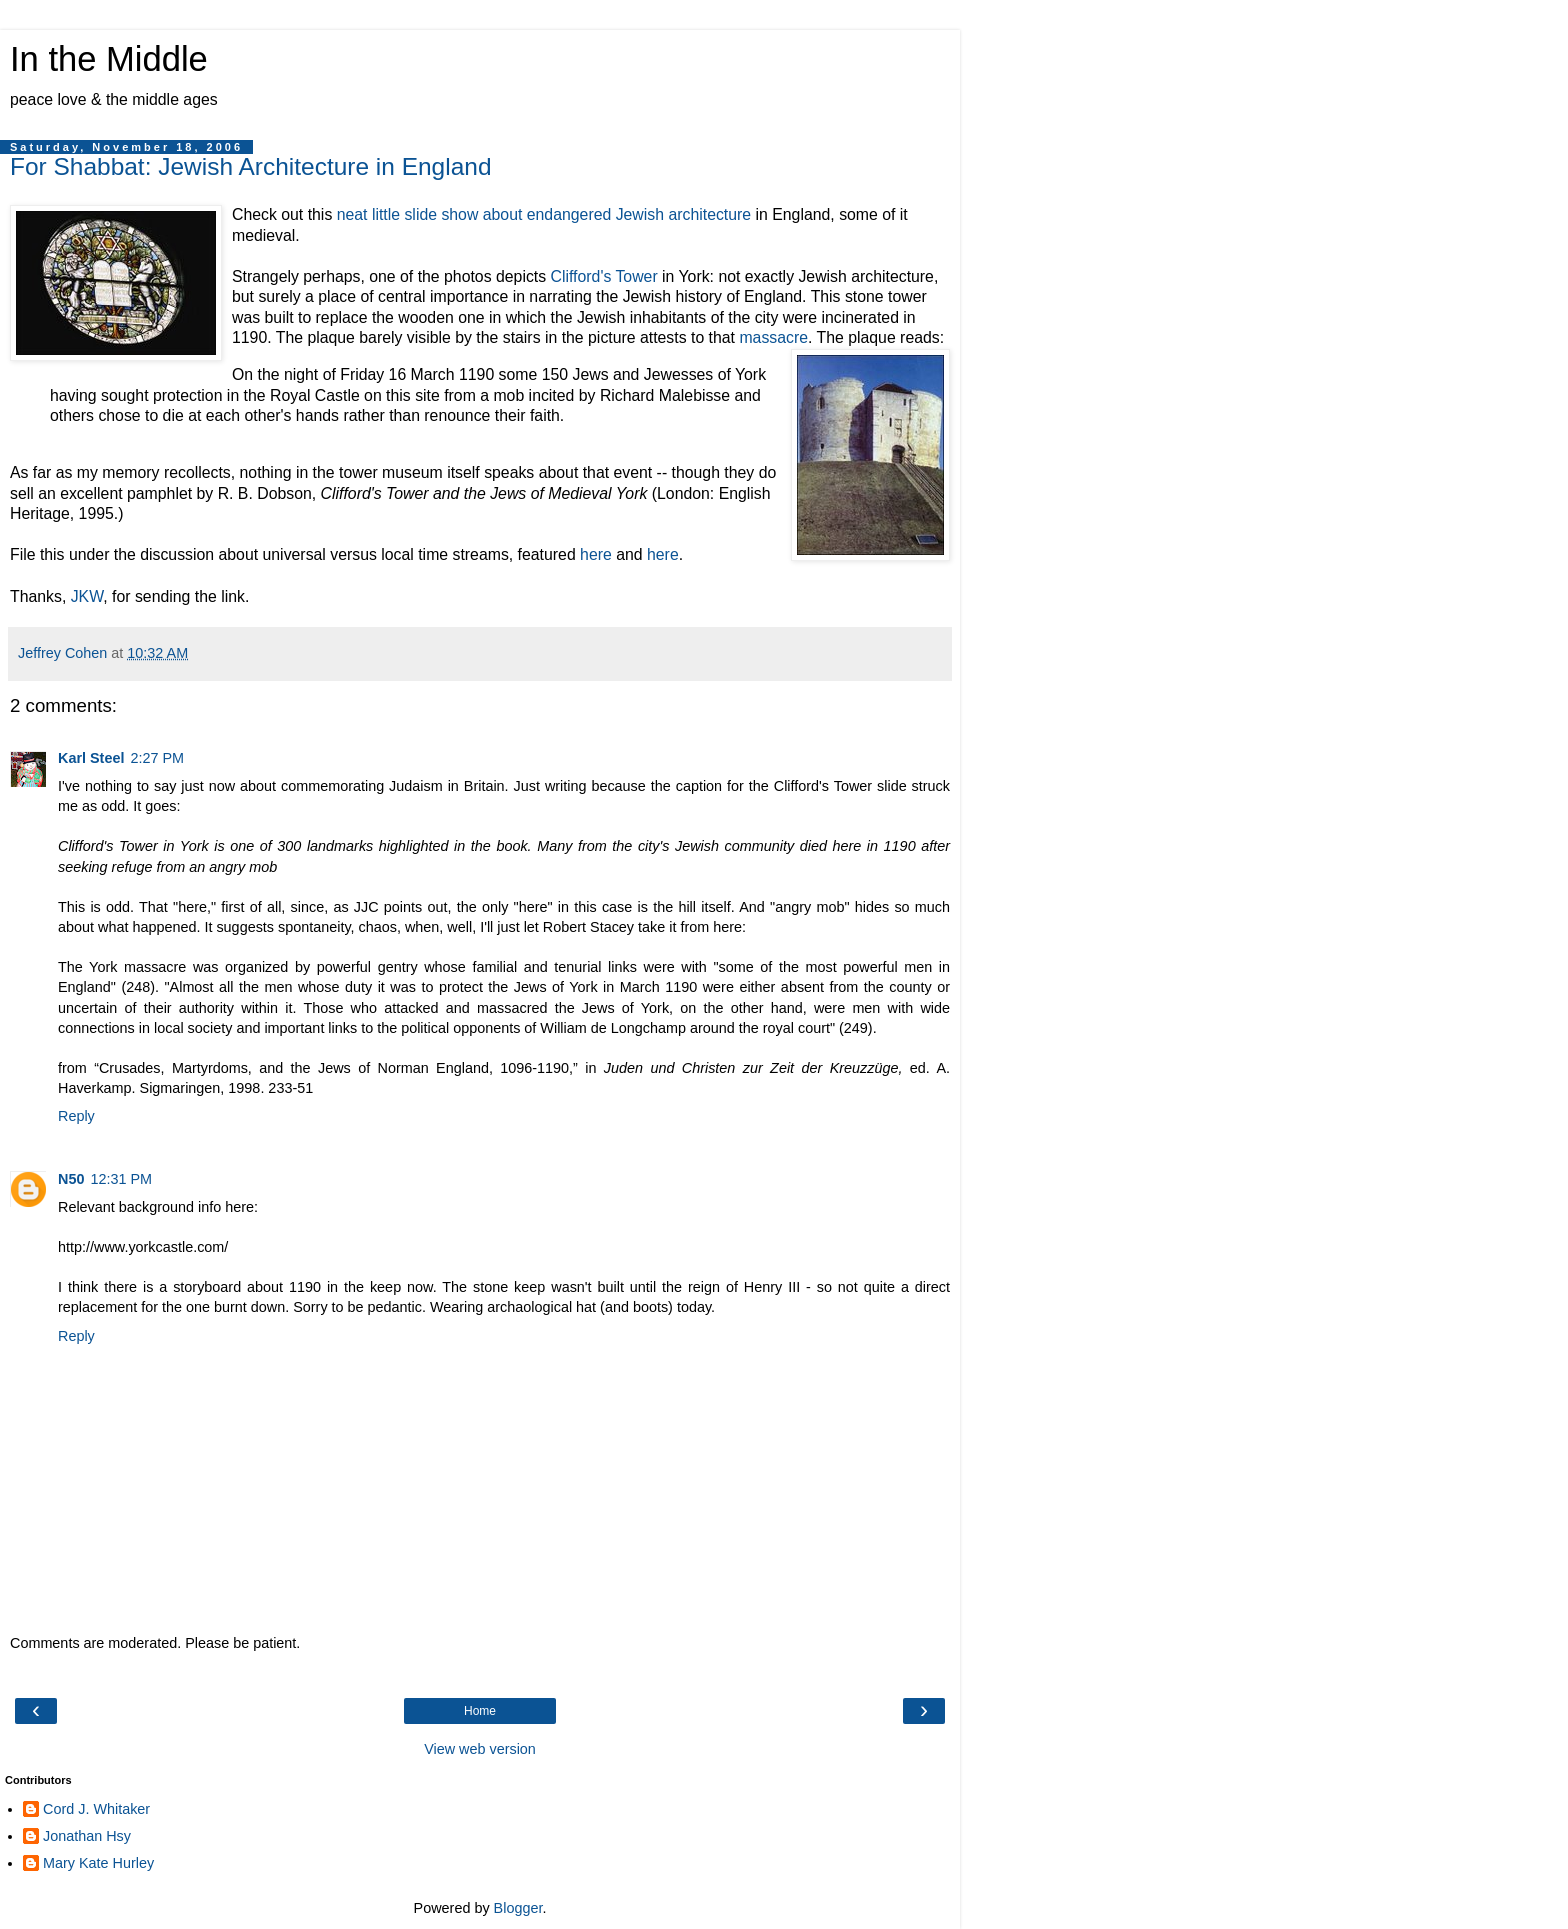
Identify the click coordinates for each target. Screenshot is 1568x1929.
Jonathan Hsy (87, 1836)
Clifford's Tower (604, 276)
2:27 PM (157, 758)
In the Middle (109, 59)
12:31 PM (121, 1179)
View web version (480, 1749)
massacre (773, 337)
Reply (76, 1116)
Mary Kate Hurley (98, 1863)
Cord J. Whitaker (96, 1809)
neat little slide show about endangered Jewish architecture (544, 214)
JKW (87, 596)
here (596, 554)
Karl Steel (91, 758)
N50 (71, 1179)
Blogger (518, 1908)
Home (480, 1711)
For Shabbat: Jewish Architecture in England (251, 166)
